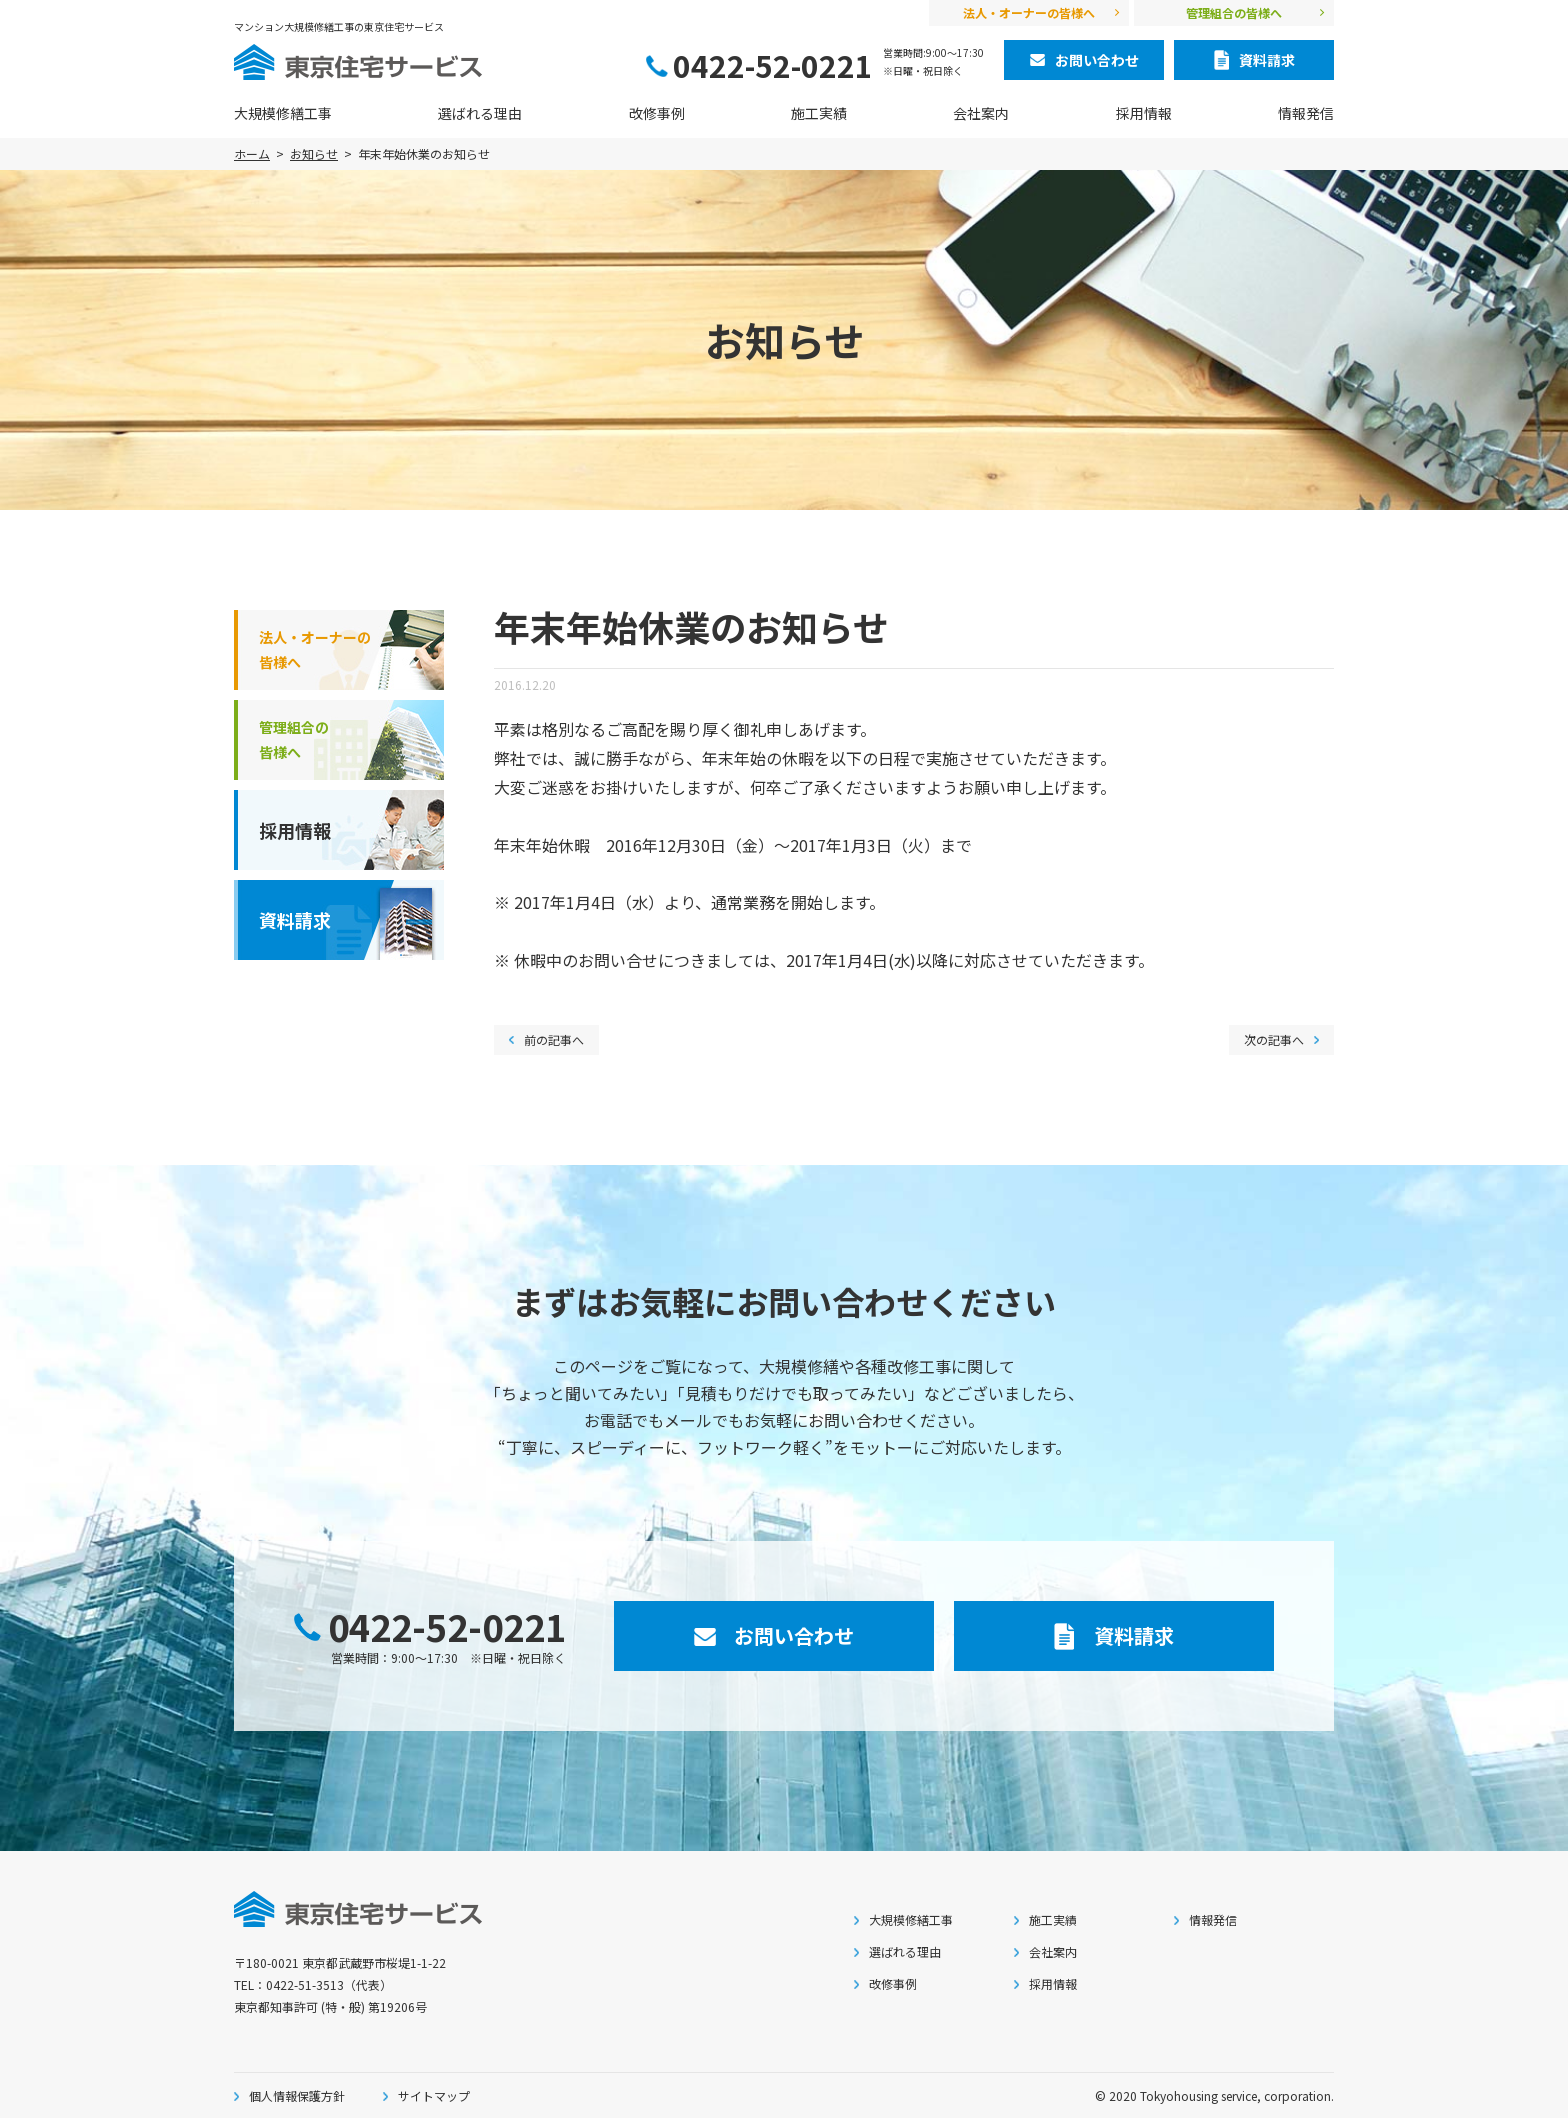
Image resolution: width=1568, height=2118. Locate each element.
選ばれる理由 (480, 113)
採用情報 (1144, 113)
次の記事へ (1274, 1039)
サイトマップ (434, 2095)
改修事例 (657, 113)
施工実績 (819, 113)
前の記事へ (554, 1039)
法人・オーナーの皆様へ (1029, 12)
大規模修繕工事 (283, 113)
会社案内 (981, 113)
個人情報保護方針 (297, 2095)
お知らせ (314, 153)
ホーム (252, 153)
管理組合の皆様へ (1234, 12)
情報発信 (1306, 113)
